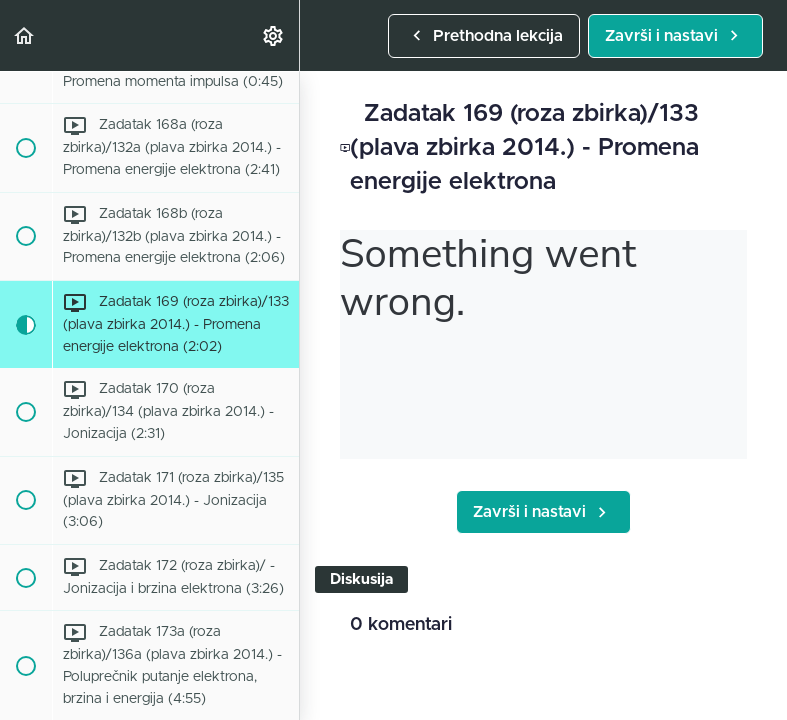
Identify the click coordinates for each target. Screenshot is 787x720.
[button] (25, 35)
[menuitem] (274, 35)
